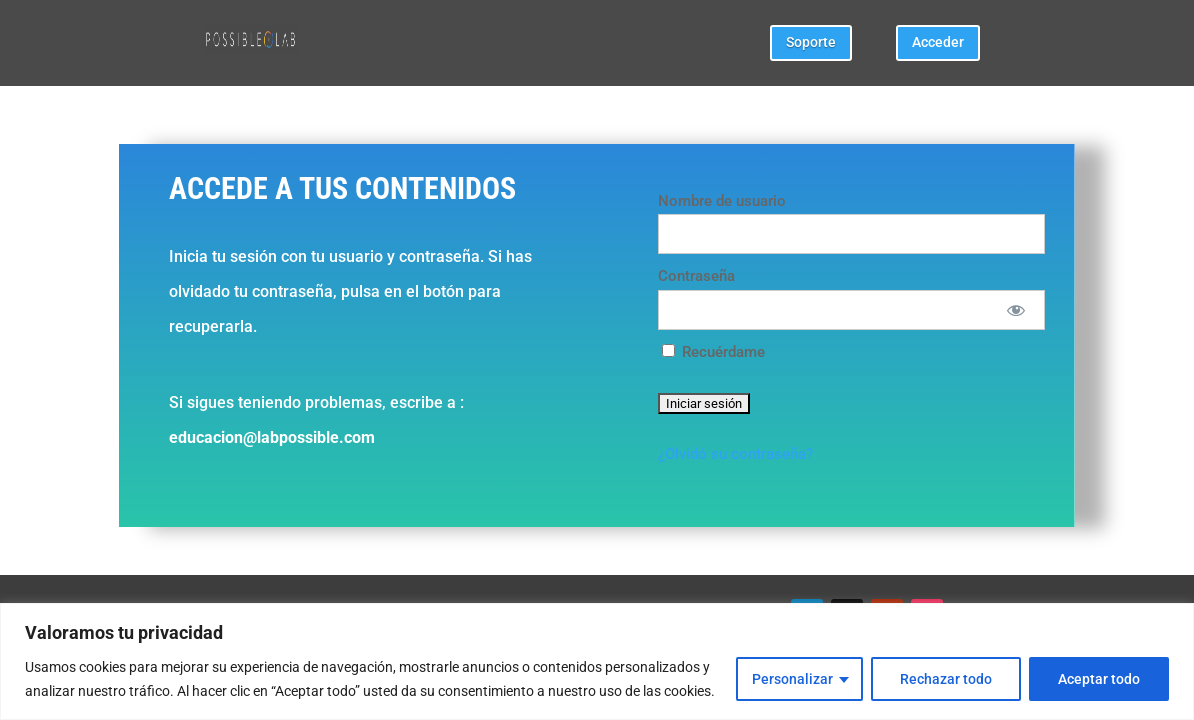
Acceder (938, 42)
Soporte (811, 42)
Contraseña (696, 276)
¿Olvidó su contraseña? (735, 454)
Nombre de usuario (722, 201)
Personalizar (792, 679)
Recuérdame (713, 352)
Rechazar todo (946, 679)
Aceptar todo (1099, 679)
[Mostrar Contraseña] (1015, 310)
